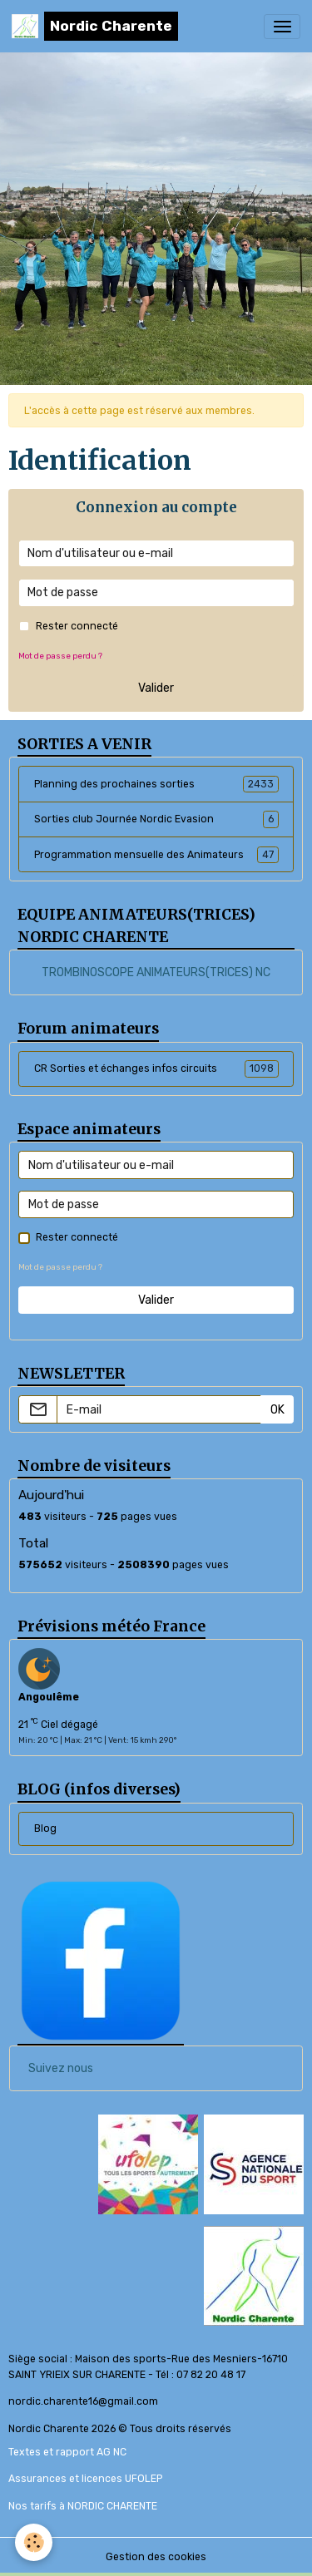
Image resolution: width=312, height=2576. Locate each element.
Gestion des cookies (156, 2557)
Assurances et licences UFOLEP (85, 2479)
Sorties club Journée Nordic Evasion (156, 819)
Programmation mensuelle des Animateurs (156, 854)
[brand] (95, 26)
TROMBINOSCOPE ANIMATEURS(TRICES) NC (156, 972)
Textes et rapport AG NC (67, 2452)
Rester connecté (77, 626)
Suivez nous (60, 2068)
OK (277, 1410)
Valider (156, 688)
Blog (45, 1828)
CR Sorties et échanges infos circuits (156, 1068)
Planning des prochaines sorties (156, 784)
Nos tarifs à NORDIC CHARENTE (82, 2506)
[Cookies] (33, 2542)
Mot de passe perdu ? (60, 655)
